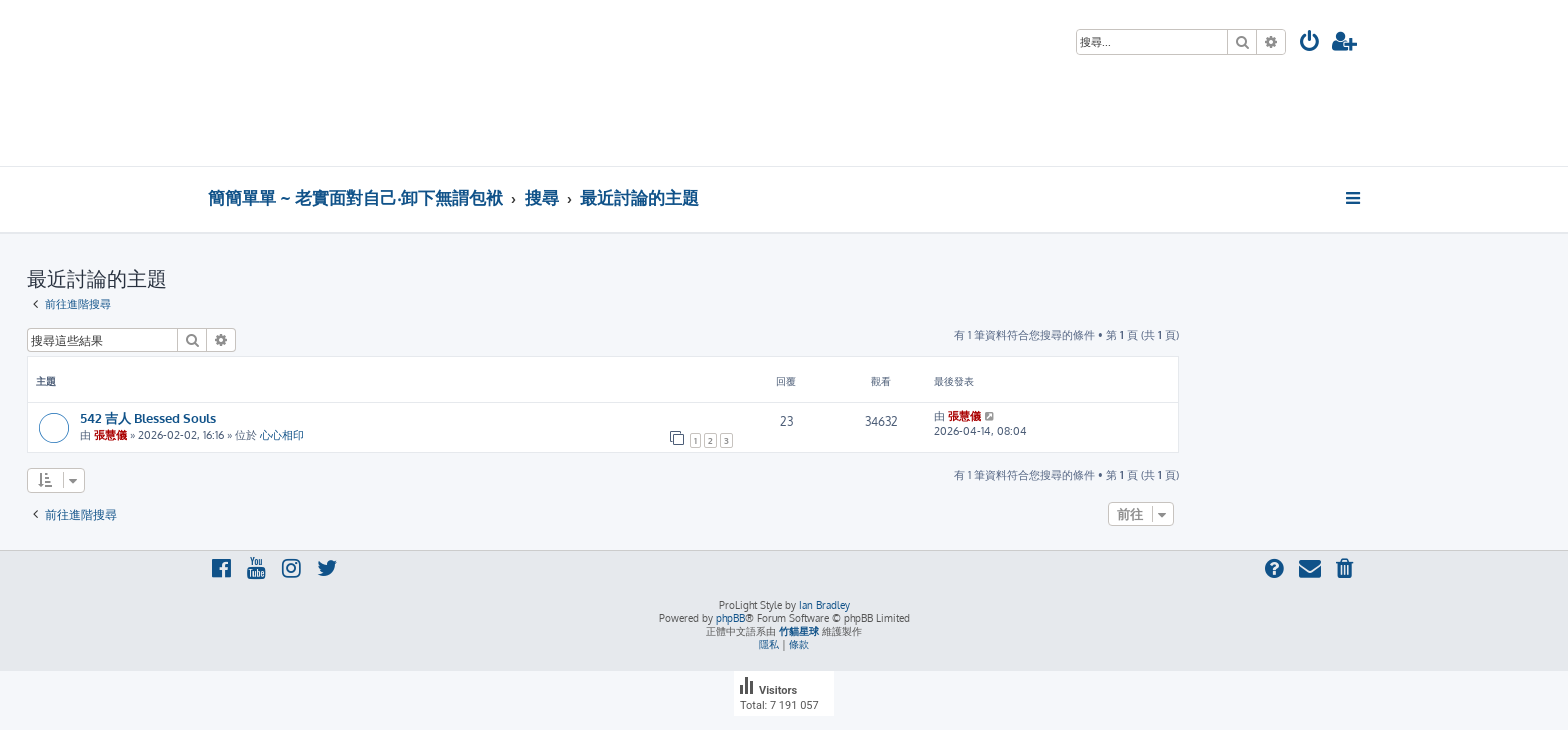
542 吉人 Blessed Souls (148, 417)
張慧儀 (110, 435)
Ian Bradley (824, 605)
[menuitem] (1310, 43)
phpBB (730, 618)
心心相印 (282, 435)
